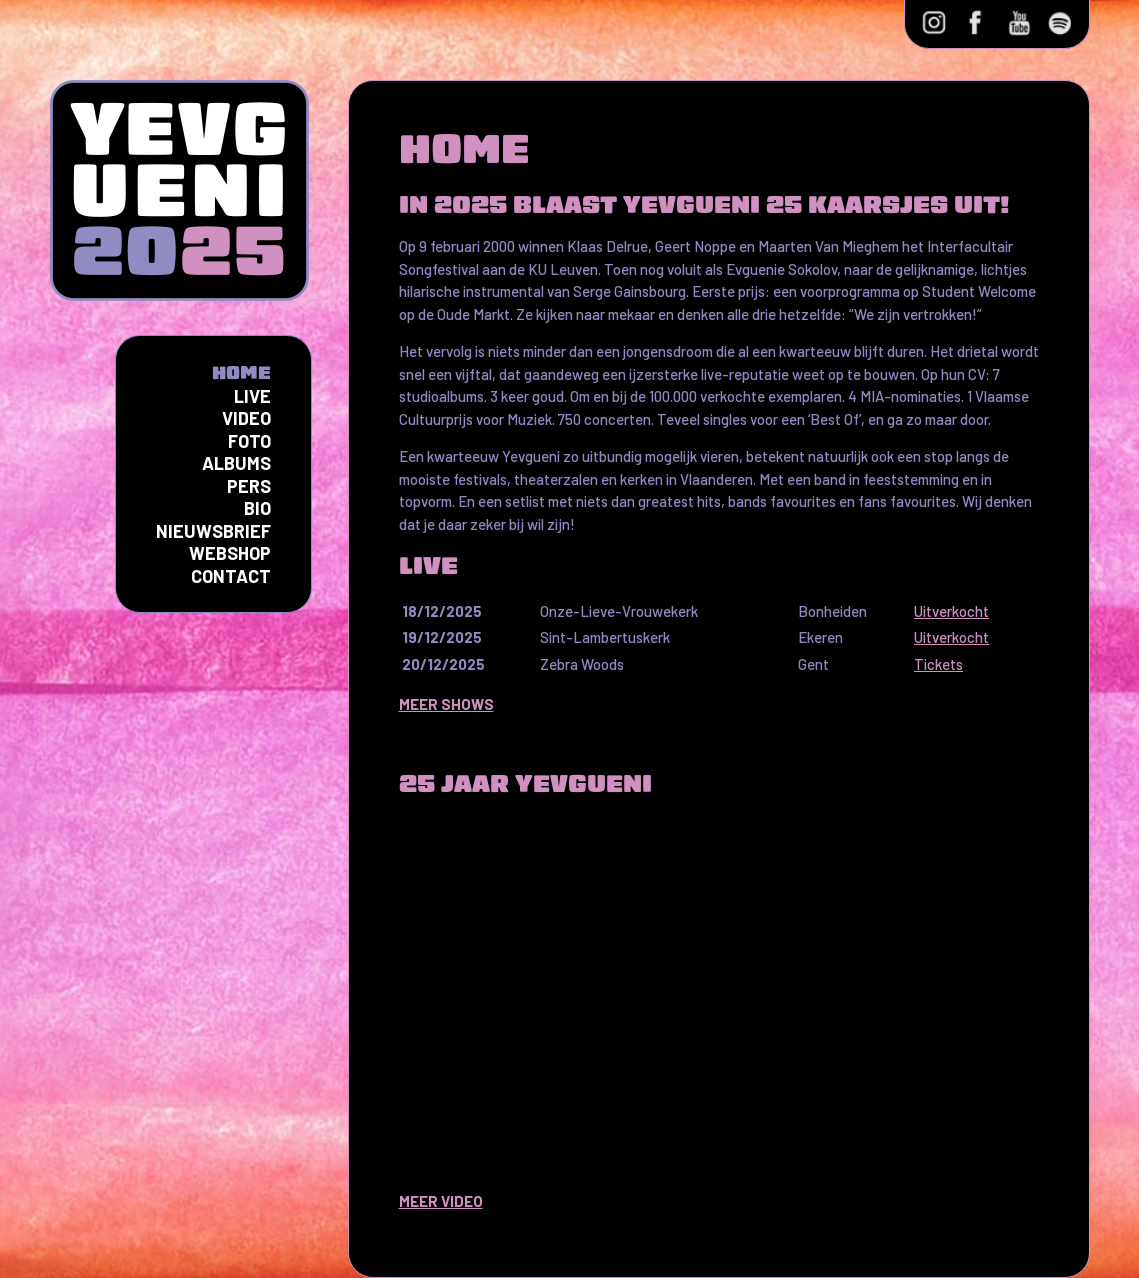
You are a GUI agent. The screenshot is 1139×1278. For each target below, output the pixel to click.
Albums (236, 463)
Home (241, 372)
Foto (249, 441)
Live (252, 396)
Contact (231, 576)
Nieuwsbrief (213, 531)
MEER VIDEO (441, 1201)
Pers (249, 486)
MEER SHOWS (446, 704)
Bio (257, 508)
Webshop (230, 553)
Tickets (938, 664)
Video (246, 418)
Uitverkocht (951, 611)
